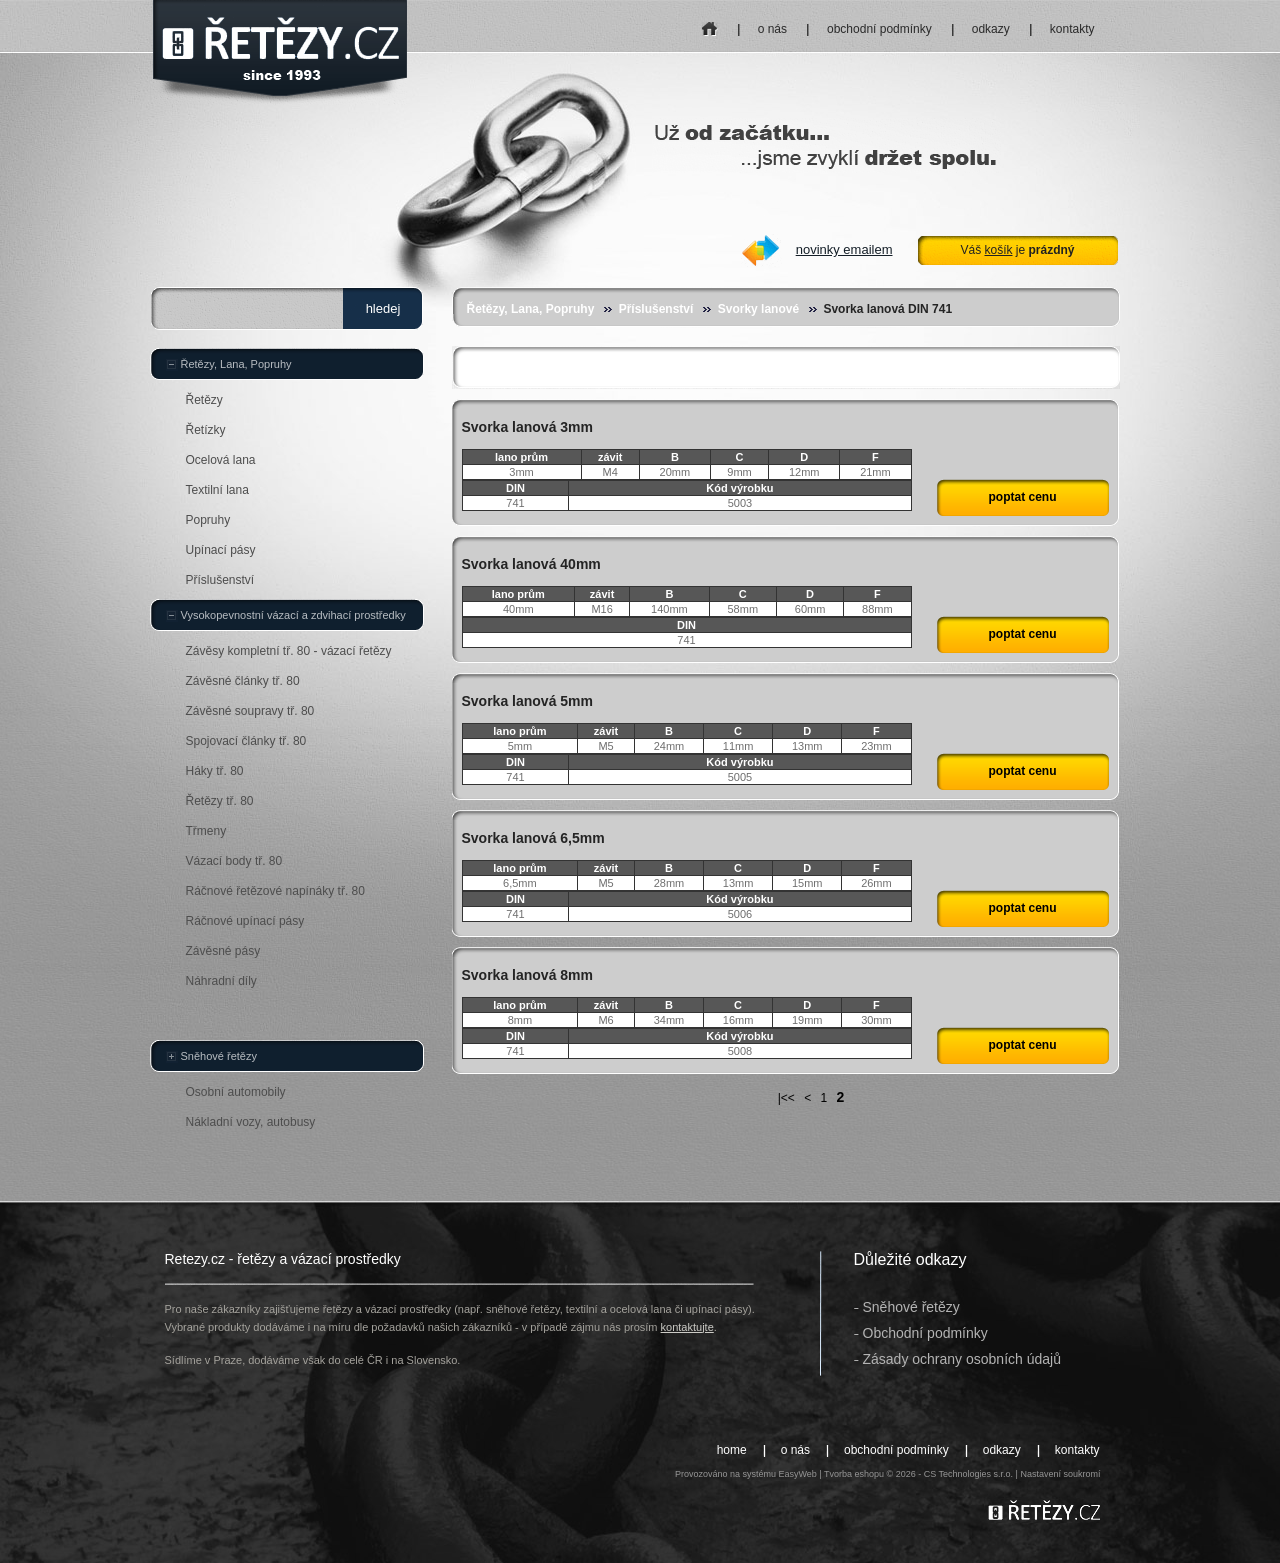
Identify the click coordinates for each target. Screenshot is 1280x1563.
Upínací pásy (221, 550)
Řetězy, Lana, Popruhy (531, 309)
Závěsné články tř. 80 (243, 681)
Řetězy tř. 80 (220, 801)
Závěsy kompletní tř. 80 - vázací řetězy (289, 651)
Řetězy (204, 400)
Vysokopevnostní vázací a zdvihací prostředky (293, 615)
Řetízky (206, 430)
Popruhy (208, 520)
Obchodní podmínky (925, 1333)
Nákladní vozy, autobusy (251, 1122)
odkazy (991, 29)
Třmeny (206, 831)
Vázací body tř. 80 (234, 861)
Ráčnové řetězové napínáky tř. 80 (275, 891)
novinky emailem (844, 249)
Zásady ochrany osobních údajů (962, 1359)
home (709, 22)
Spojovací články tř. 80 (246, 741)
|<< (786, 1098)
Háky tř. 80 (215, 771)
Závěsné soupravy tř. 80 (250, 711)
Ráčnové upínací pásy (245, 921)
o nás (772, 29)
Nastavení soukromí (1060, 1474)
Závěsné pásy (223, 951)
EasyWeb (797, 1474)
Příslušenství (656, 309)
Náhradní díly (221, 981)
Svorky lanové (758, 309)
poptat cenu (1023, 497)
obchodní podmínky (879, 29)
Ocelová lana (221, 460)
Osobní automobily (236, 1092)
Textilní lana (217, 490)
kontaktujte (687, 1327)
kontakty (1072, 29)
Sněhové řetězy (219, 1056)
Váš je (1017, 250)
